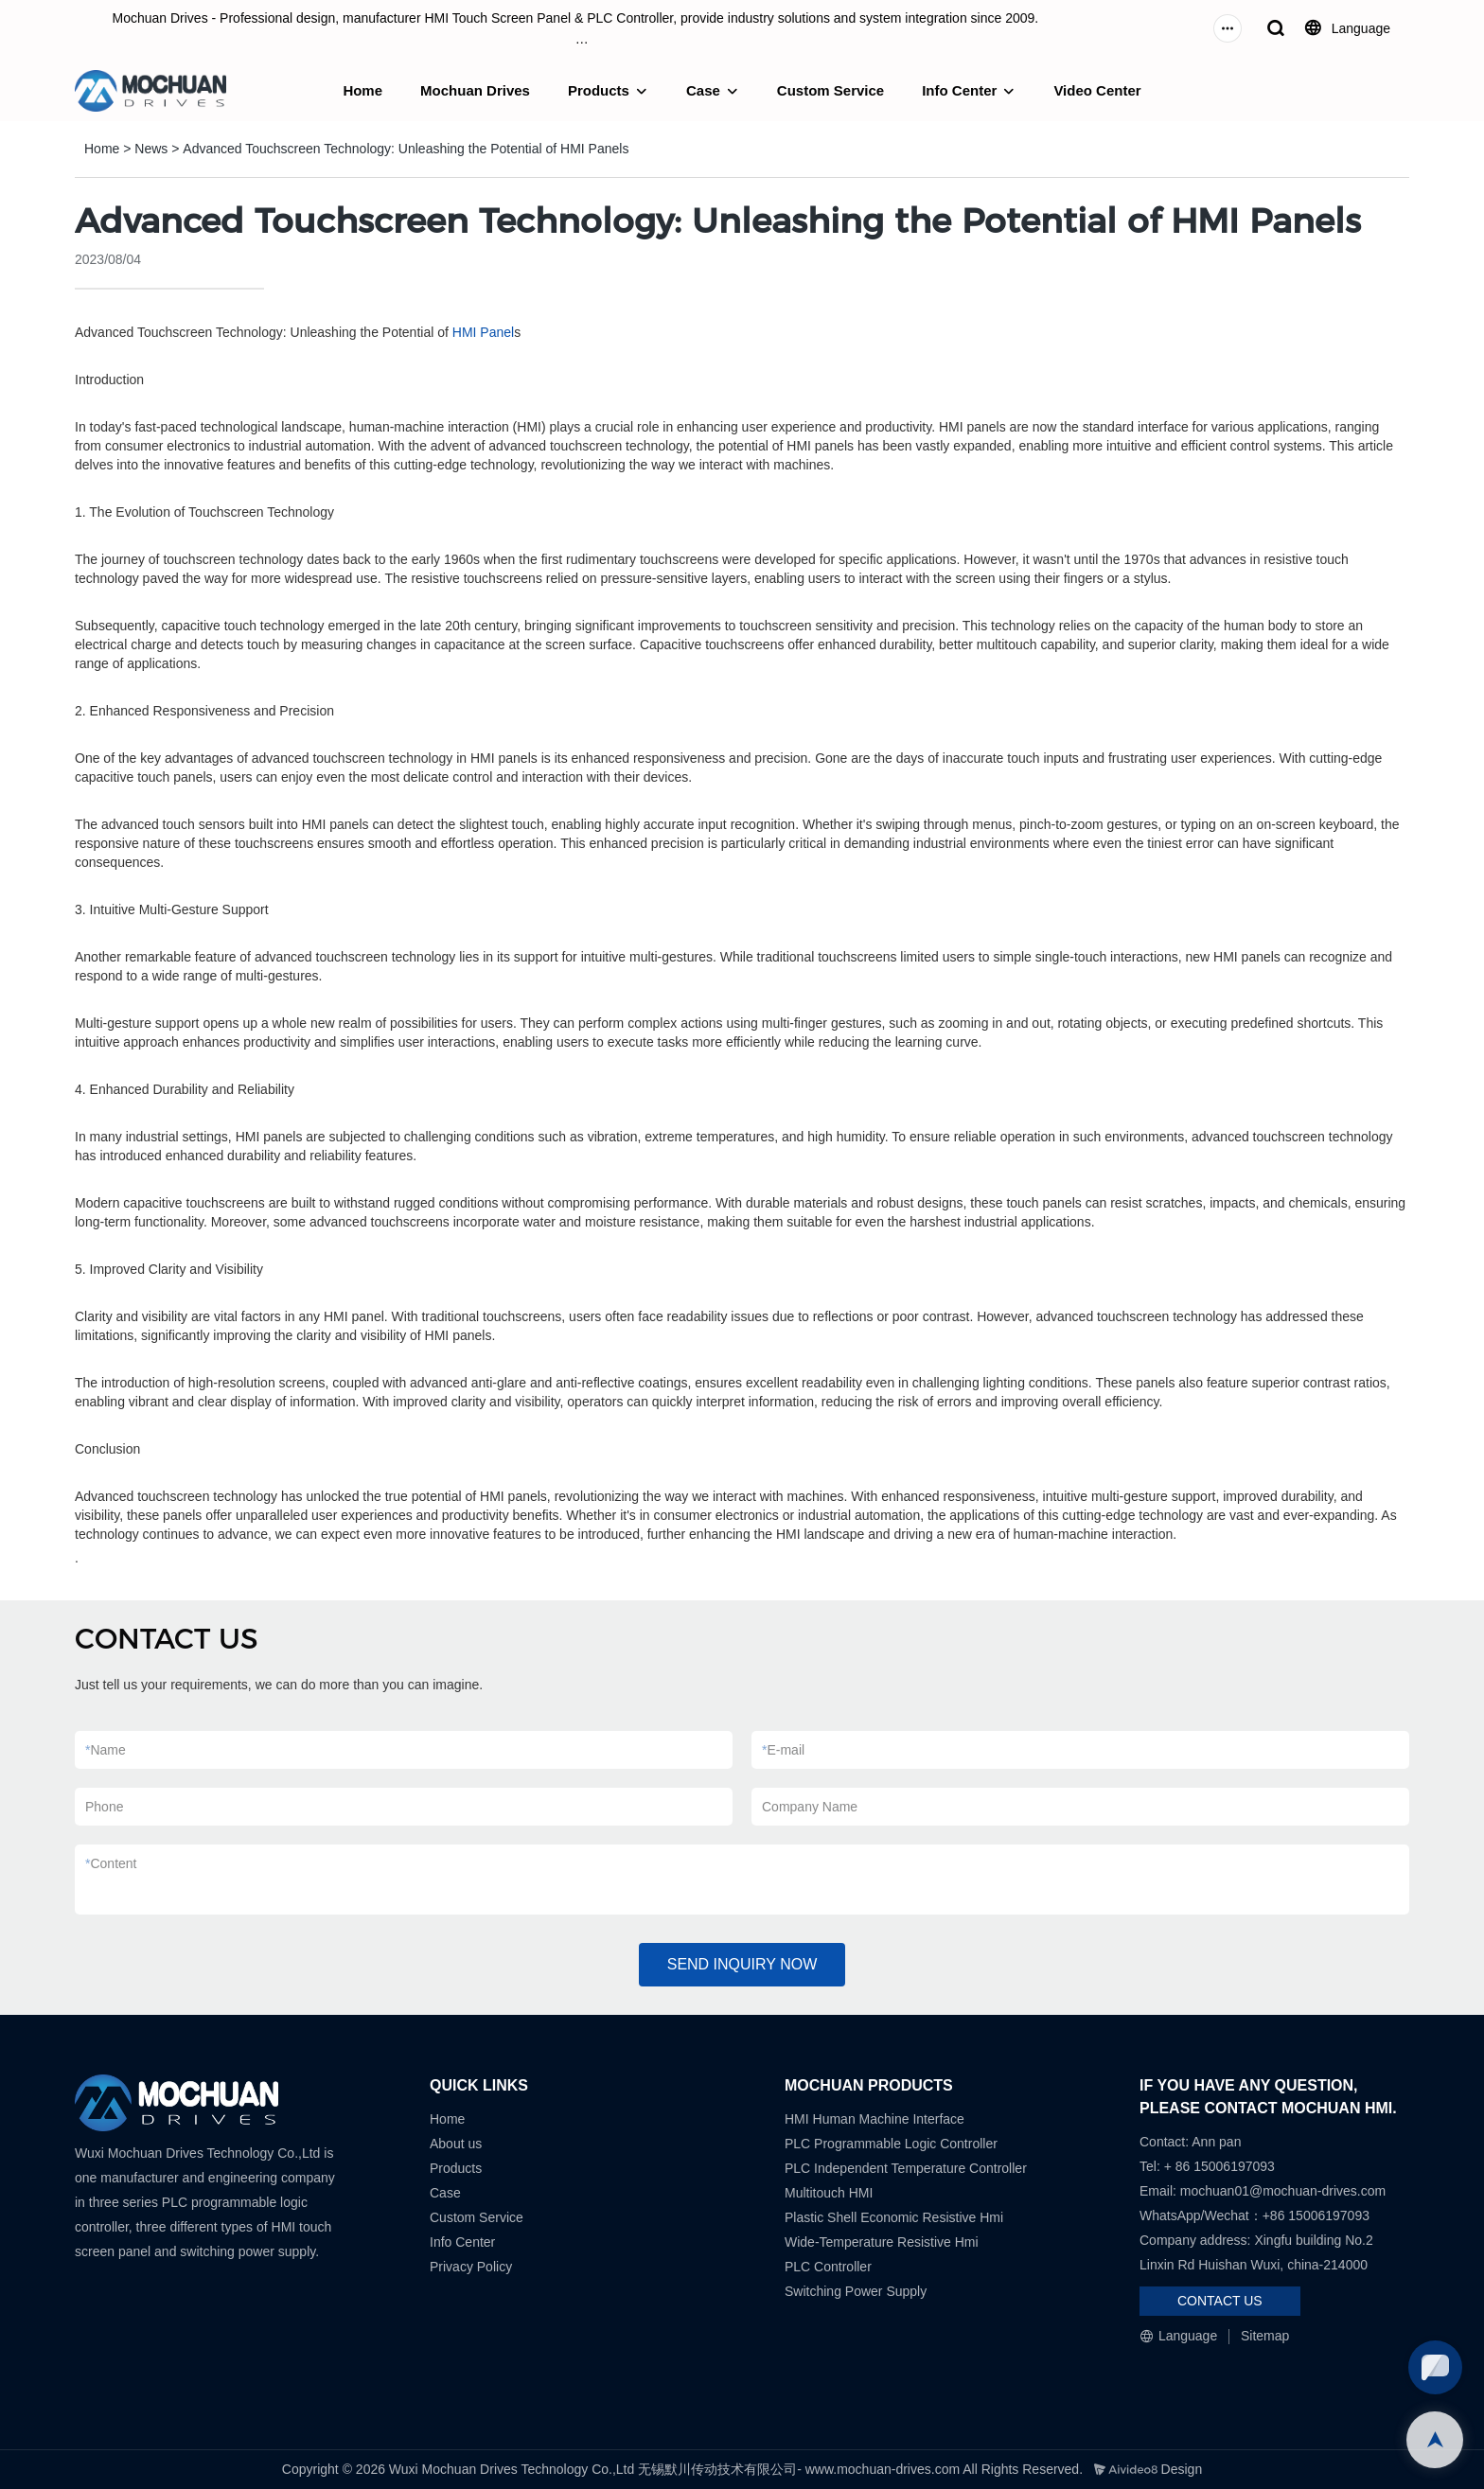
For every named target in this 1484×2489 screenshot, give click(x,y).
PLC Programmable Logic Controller (891, 2143)
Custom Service (830, 90)
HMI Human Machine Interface (874, 2119)
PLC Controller (828, 2266)
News (151, 148)
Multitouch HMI (829, 2192)
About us (456, 2143)
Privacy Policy (471, 2266)
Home (362, 90)
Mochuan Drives (475, 90)
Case (703, 90)
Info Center (959, 90)
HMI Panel (483, 332)
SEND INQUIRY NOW (742, 1964)
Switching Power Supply (856, 2291)
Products (598, 90)
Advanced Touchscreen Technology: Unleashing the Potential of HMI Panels (405, 148)
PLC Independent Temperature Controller (906, 2168)
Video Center (1096, 90)
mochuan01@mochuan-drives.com (1283, 2190)
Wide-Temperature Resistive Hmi (883, 2242)
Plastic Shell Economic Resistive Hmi (894, 2217)
